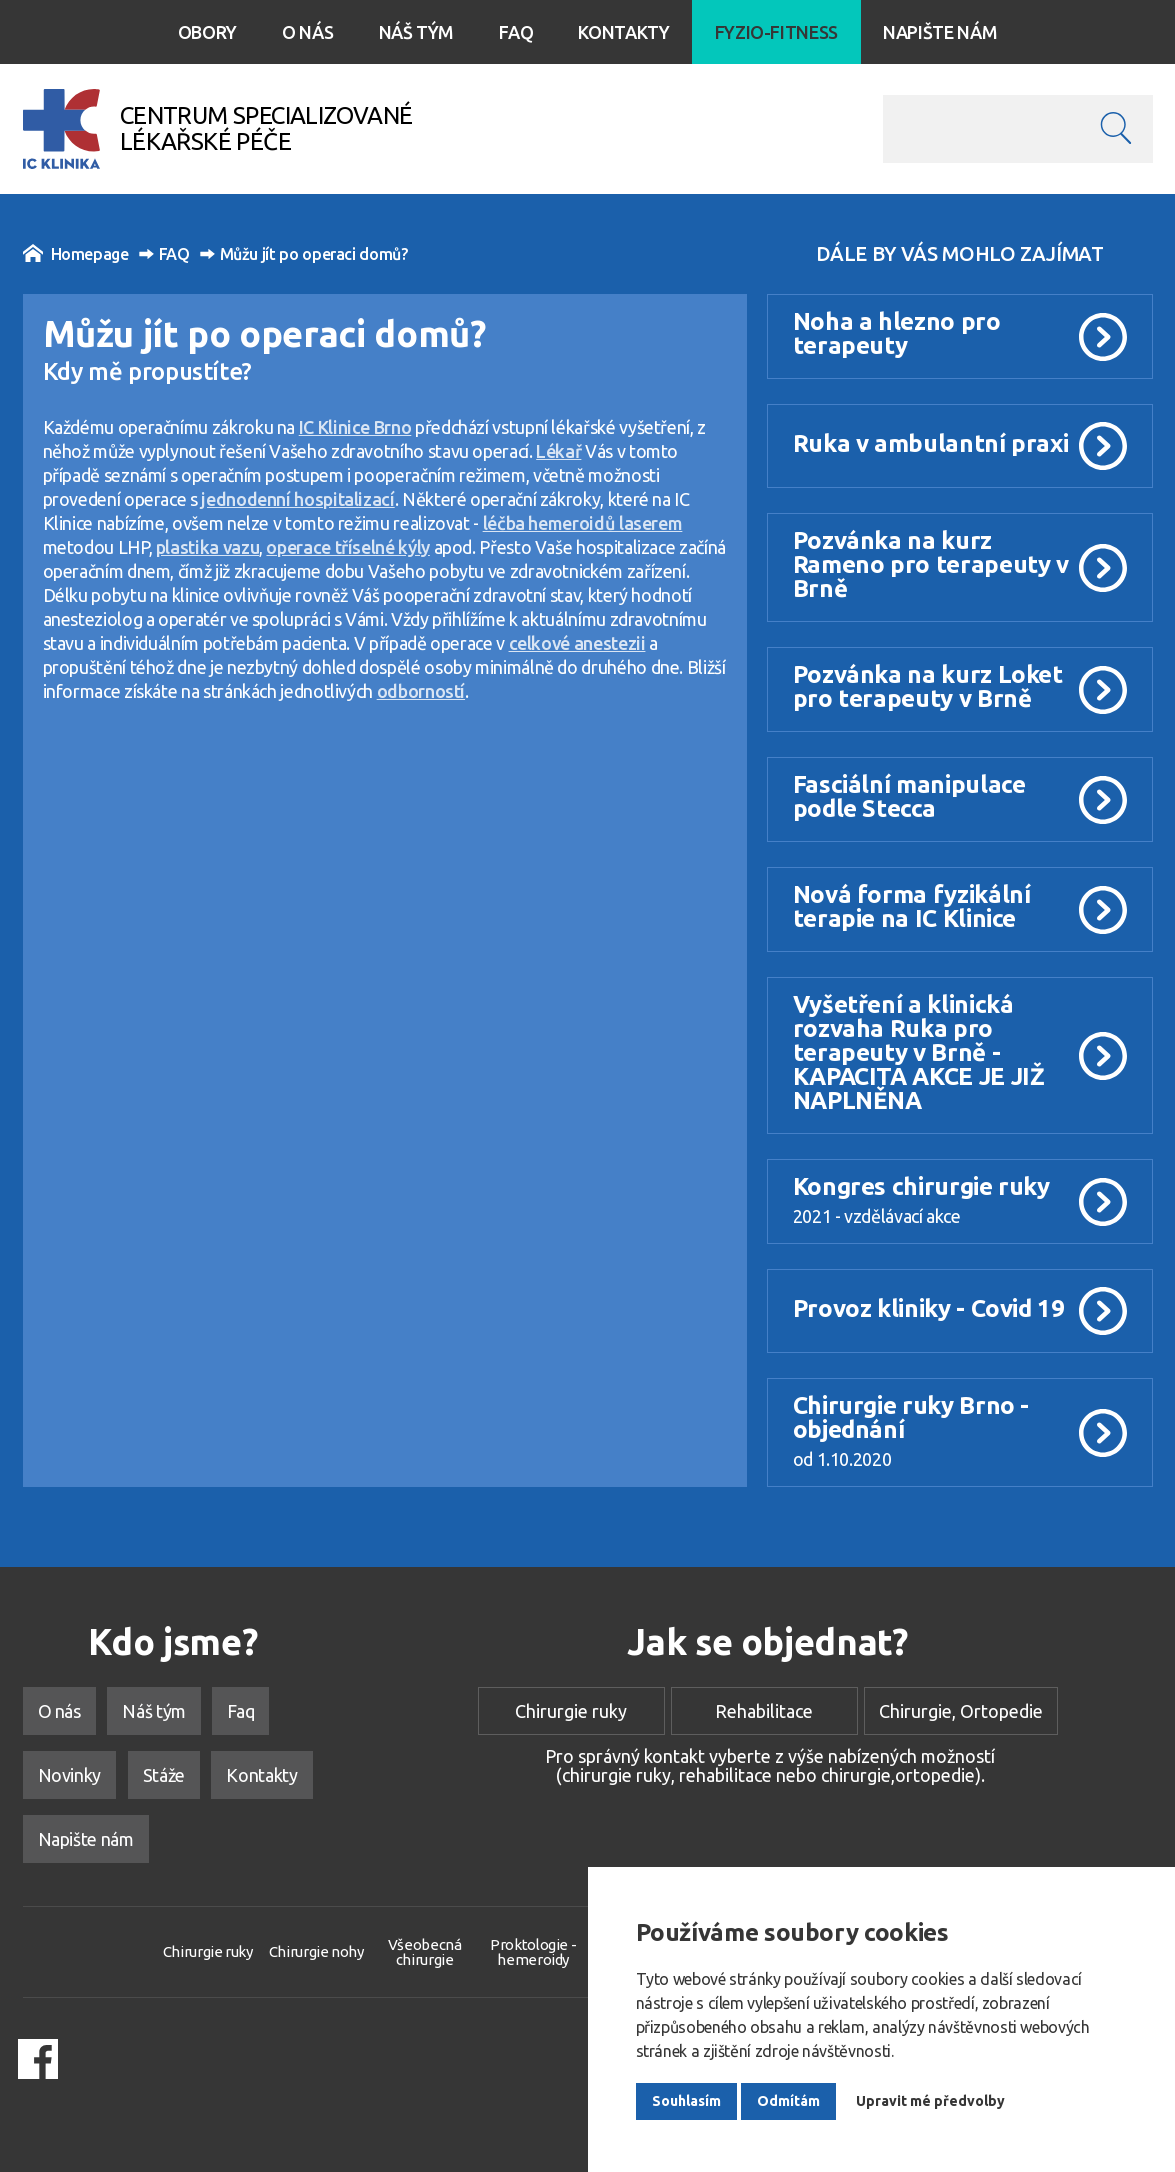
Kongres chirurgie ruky (921, 1186)
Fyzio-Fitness (776, 32)
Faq (516, 32)
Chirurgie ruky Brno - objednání (911, 1417)
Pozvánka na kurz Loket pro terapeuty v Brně (928, 686)
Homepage (76, 253)
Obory (207, 32)
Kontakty (623, 32)
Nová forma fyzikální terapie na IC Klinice (912, 906)
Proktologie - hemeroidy (533, 1952)
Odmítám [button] (788, 2101)
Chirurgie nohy (316, 1951)
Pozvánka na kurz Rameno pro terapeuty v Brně (931, 564)
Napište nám (940, 32)
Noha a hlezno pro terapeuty (897, 333)
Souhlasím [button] (686, 2101)
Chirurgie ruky (571, 1711)
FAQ (164, 254)
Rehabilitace (764, 1711)
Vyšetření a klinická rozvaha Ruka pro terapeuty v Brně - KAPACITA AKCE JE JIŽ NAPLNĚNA (919, 1052)
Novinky (69, 1775)
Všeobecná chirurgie (425, 1952)
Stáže (164, 1775)
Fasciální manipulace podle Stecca (909, 796)
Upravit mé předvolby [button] (930, 2101)
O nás (307, 32)
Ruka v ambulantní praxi (931, 443)
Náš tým (416, 32)
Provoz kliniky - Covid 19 (929, 1308)
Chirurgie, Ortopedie (961, 1711)
